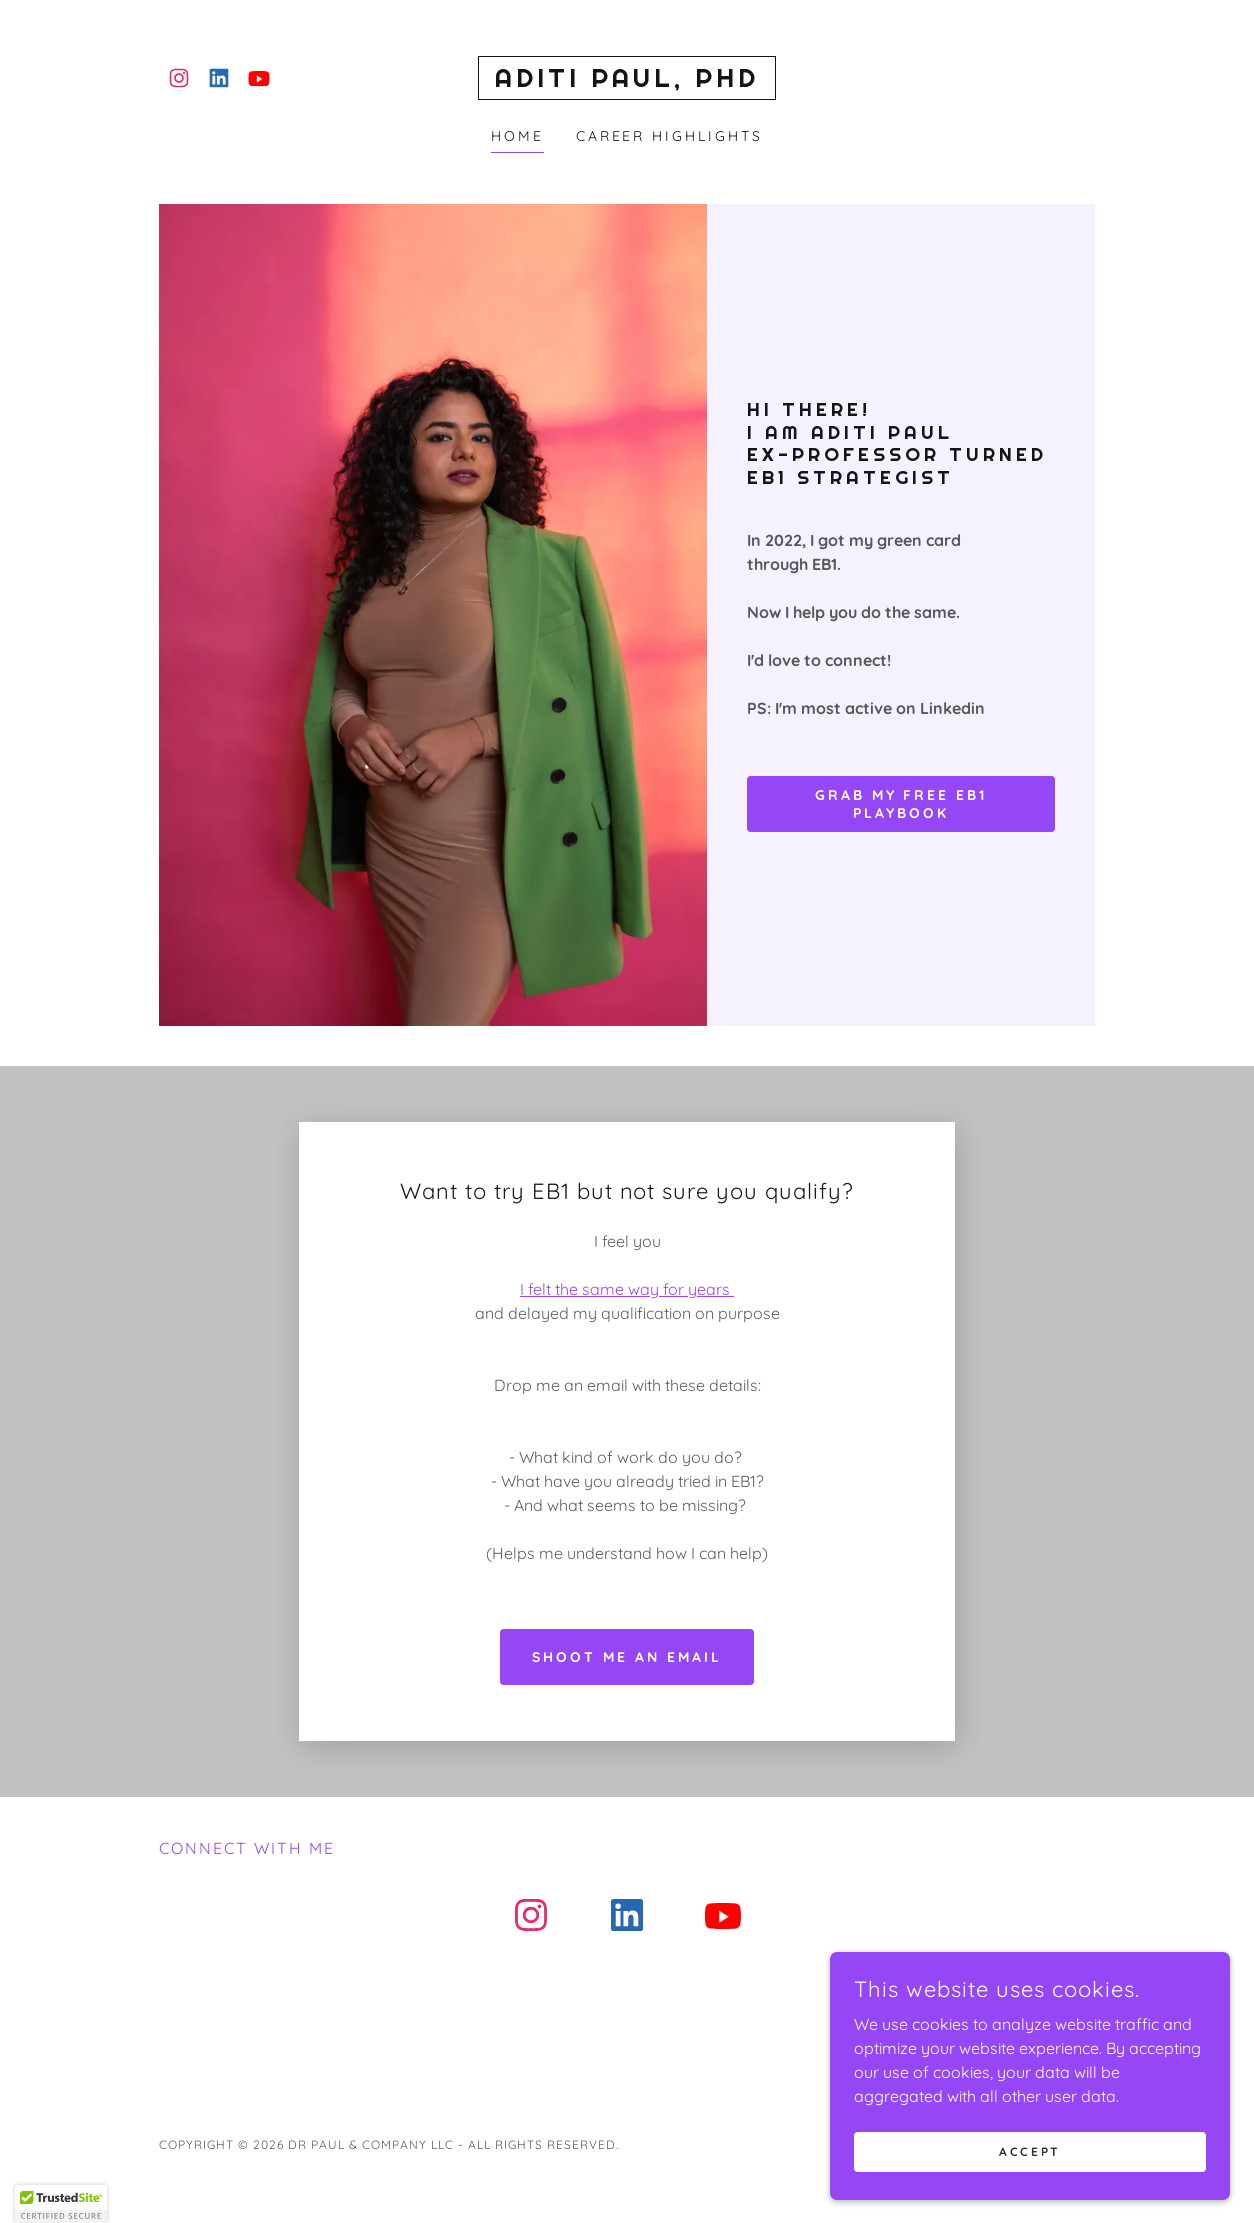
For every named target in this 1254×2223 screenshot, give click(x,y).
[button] (61, 2204)
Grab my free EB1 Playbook (901, 804)
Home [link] (517, 136)
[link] (179, 78)
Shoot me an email (627, 1297)
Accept (1029, 2151)
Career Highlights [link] (670, 136)
